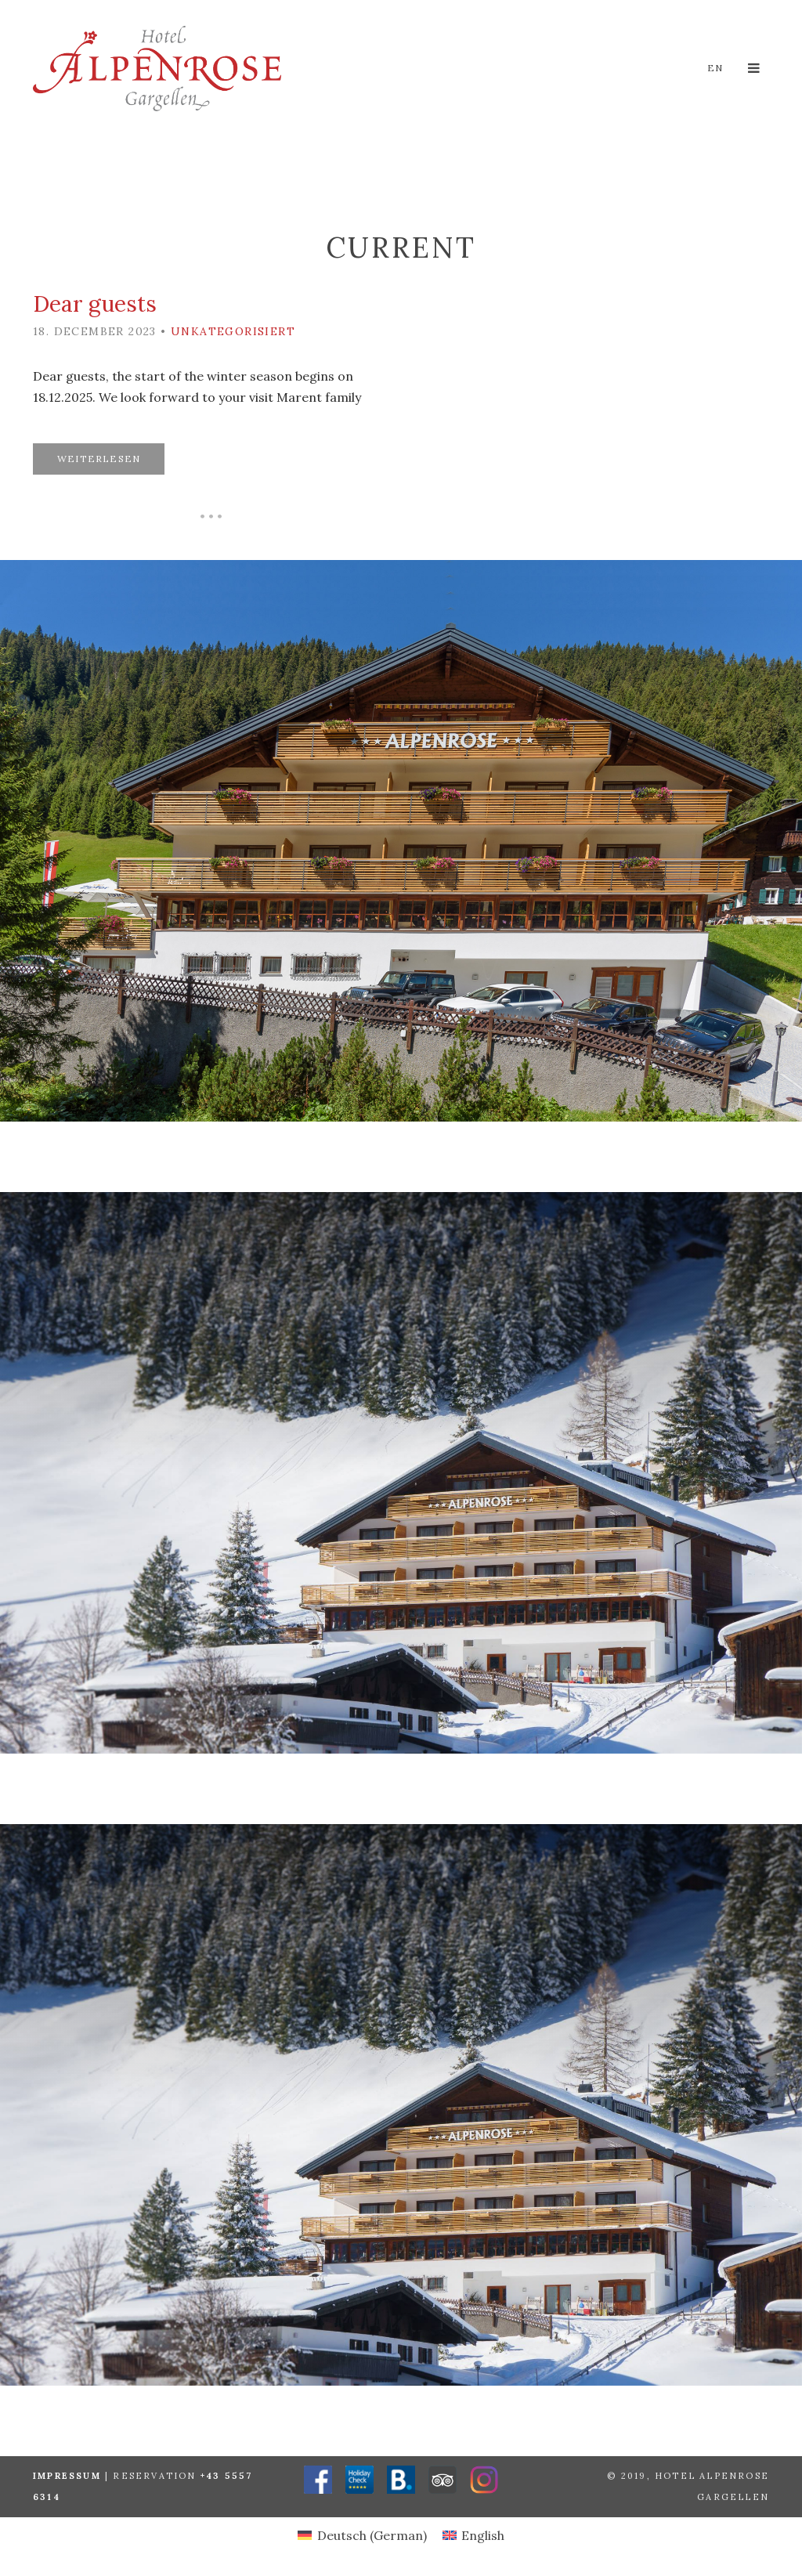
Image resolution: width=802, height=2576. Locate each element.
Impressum (67, 2475)
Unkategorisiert (233, 331)
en (715, 68)
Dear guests (95, 304)
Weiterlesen (98, 458)
